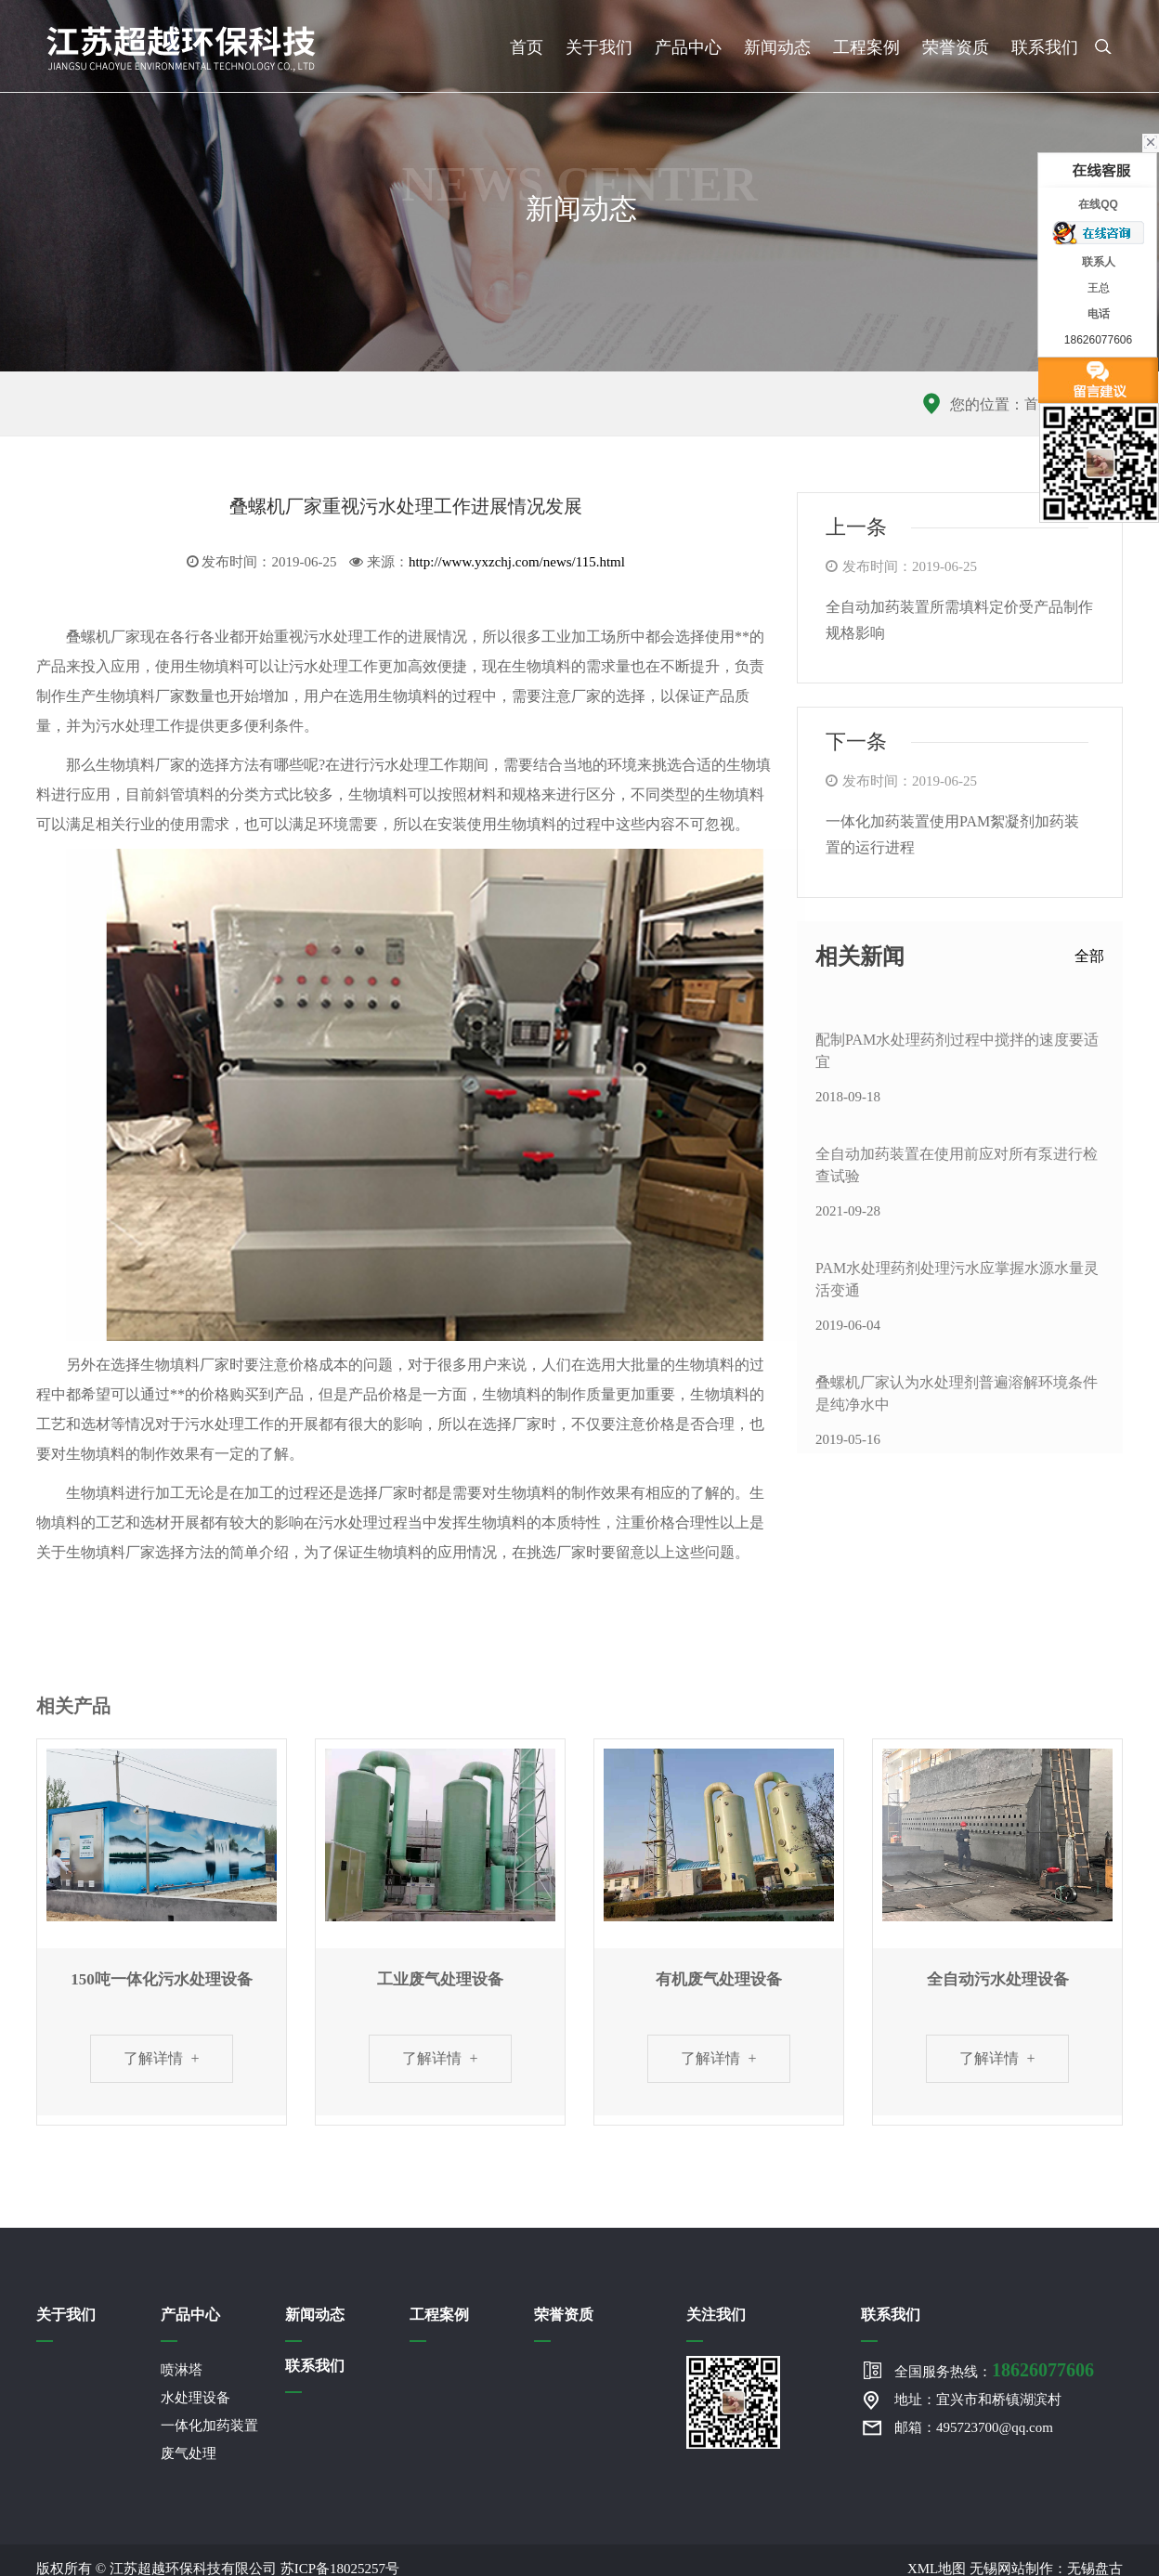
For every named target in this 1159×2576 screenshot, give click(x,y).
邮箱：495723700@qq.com (973, 2427)
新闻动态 (777, 47)
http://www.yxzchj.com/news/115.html (517, 561)
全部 (1089, 956)
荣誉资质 (955, 47)
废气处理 (188, 2453)
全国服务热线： (994, 2370)
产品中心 (688, 47)
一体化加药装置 (209, 2425)
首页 (526, 47)
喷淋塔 (181, 2369)
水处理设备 (195, 2397)
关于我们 (599, 47)
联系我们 (1044, 47)
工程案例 (866, 47)
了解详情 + (161, 2058)
